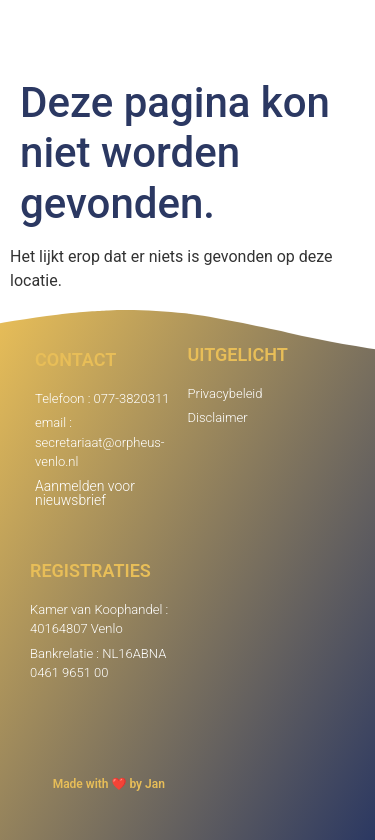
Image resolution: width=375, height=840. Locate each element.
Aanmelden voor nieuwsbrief (85, 493)
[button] (348, 35)
